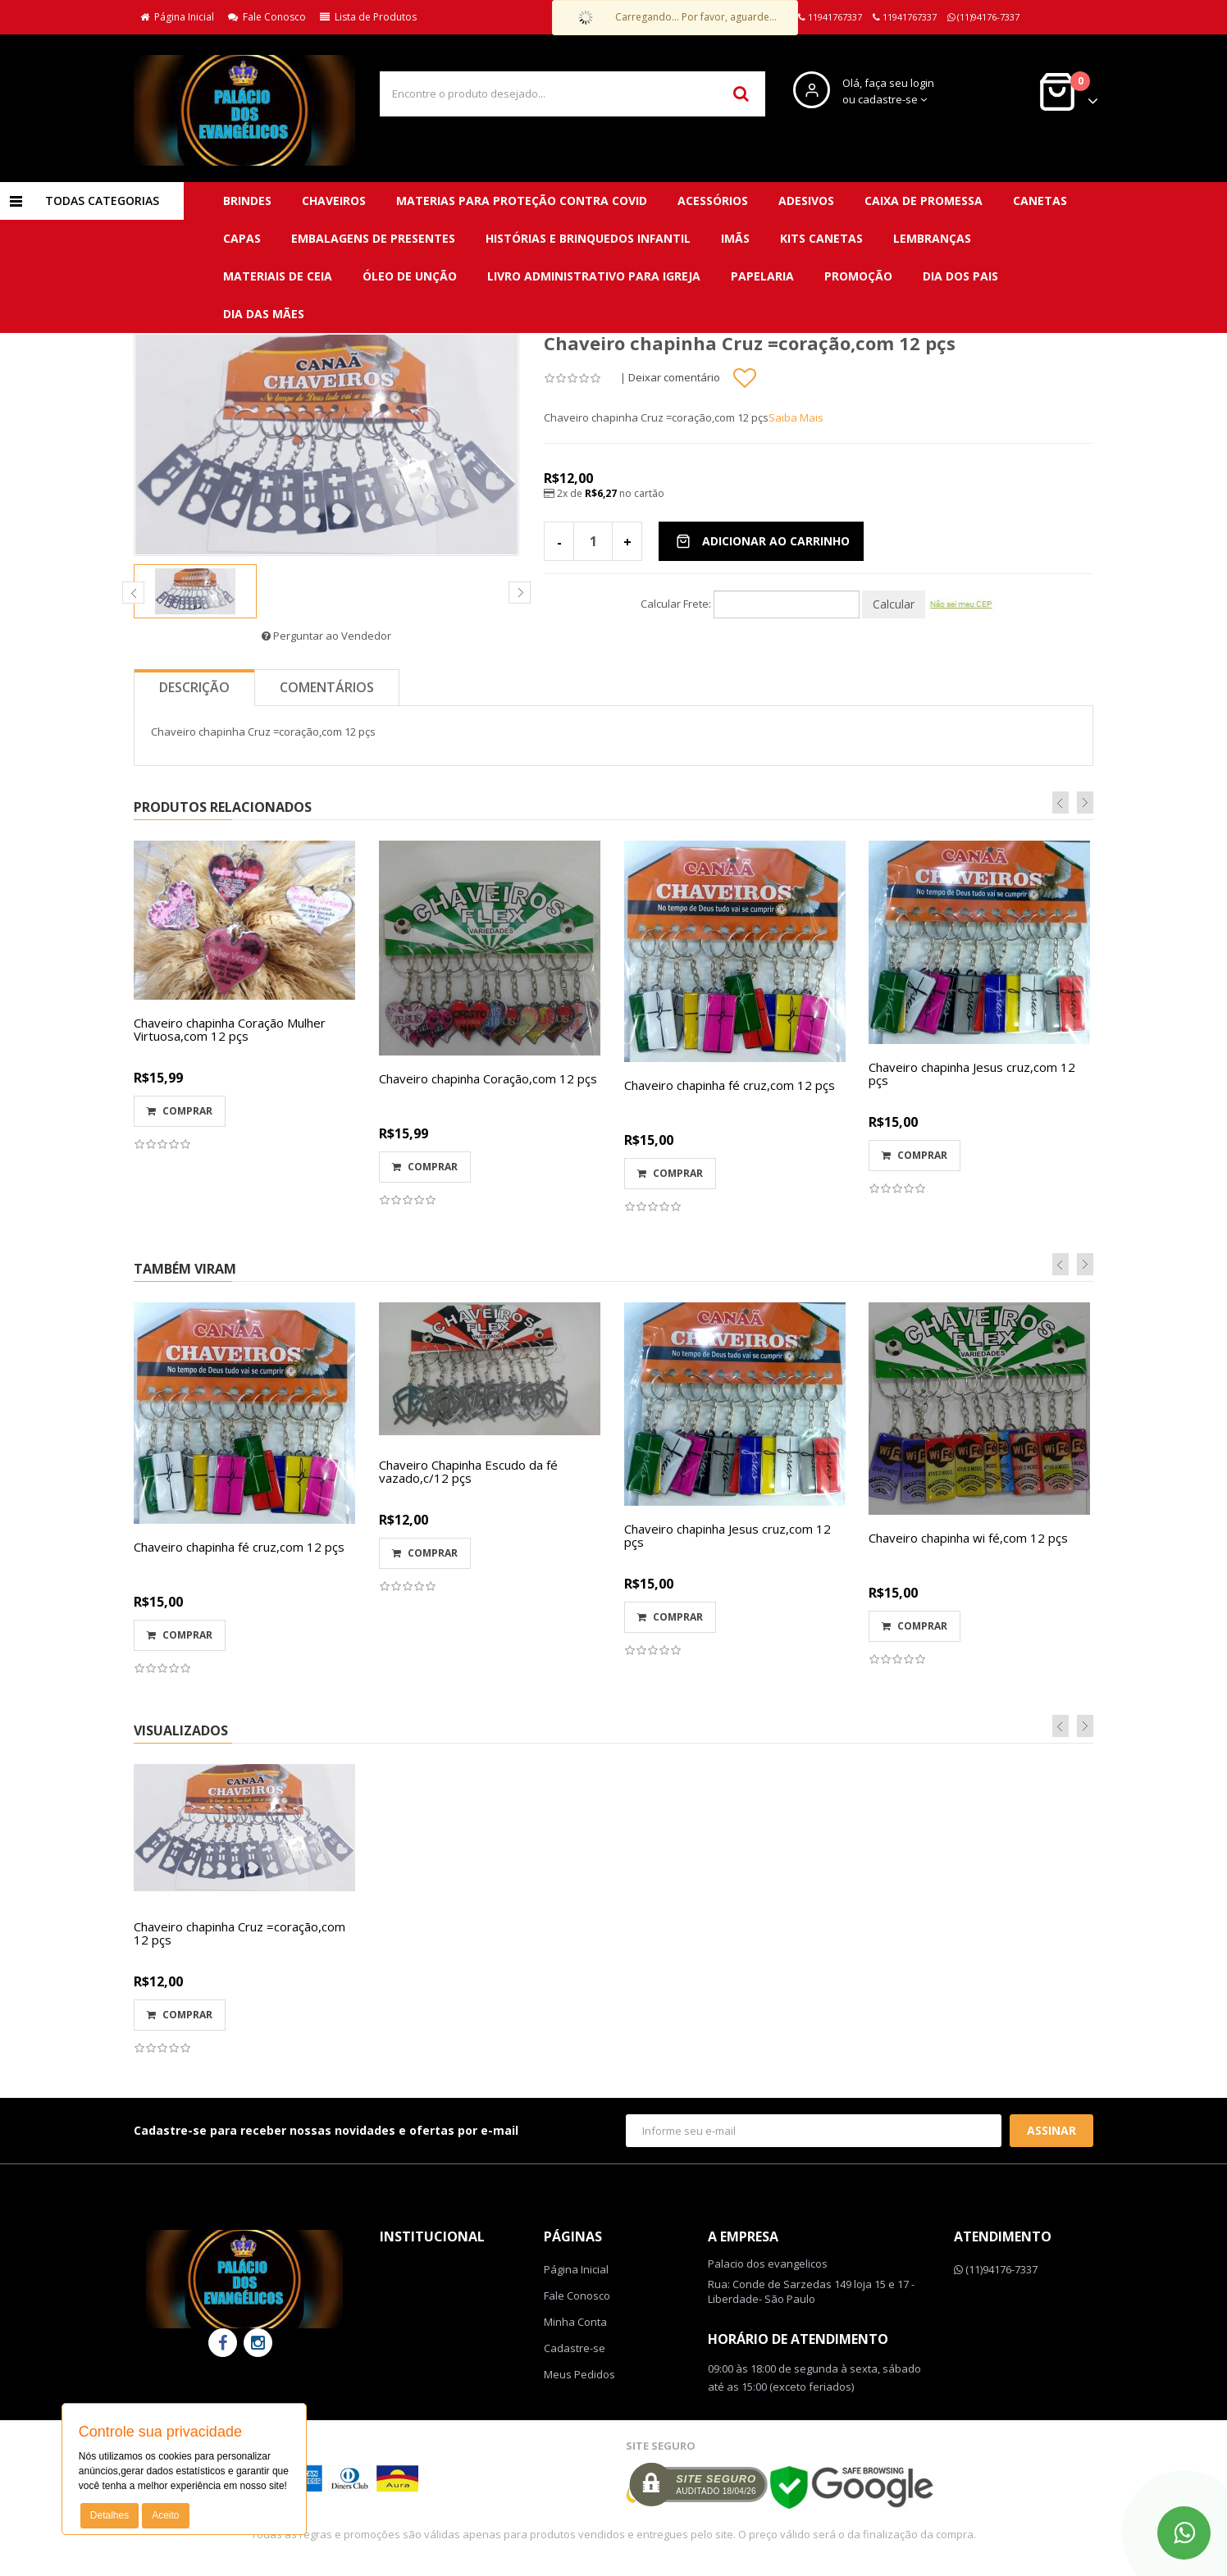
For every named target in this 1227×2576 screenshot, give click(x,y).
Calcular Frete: (676, 603)
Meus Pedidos (579, 2374)
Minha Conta (575, 2321)
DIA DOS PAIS (960, 276)
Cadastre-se (574, 2348)
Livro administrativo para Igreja (593, 276)
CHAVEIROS (334, 200)
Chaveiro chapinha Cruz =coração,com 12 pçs (239, 1933)
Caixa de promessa (923, 200)
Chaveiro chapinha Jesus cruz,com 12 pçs (972, 1074)
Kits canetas (821, 238)
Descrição (194, 687)
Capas (242, 238)
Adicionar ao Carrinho (763, 541)
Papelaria (762, 276)
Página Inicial (177, 17)
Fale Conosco (267, 17)
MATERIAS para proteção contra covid (521, 200)
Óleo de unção (410, 276)
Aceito (165, 2515)
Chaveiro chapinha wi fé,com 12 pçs (968, 1538)
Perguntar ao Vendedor (326, 635)
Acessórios (712, 200)
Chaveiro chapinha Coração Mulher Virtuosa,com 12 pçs (230, 1029)
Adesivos (806, 200)
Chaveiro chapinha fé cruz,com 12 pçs (729, 1085)
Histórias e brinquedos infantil (588, 238)
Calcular (894, 604)
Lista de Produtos (368, 17)
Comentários (327, 687)
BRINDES (247, 200)
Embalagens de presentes (373, 238)
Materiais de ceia (277, 276)
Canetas (1040, 200)
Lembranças (932, 238)
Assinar (1051, 2130)
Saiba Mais (796, 417)
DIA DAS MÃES (263, 313)
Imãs (735, 238)
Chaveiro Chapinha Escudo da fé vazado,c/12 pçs (468, 1472)
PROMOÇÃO (858, 276)
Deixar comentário (674, 377)
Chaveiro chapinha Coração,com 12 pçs (488, 1078)
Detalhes (109, 2515)
